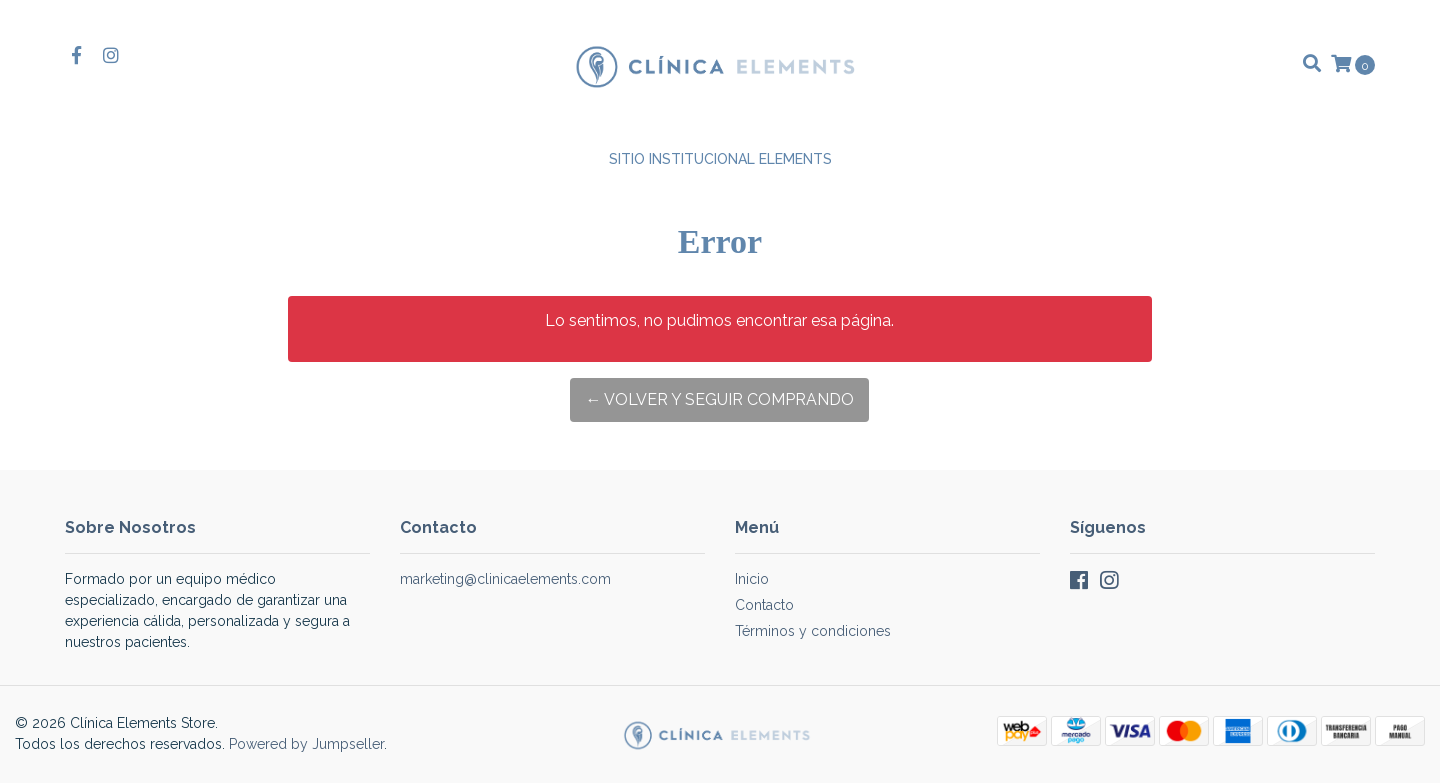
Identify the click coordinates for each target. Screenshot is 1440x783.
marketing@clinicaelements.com (505, 579)
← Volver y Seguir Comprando (719, 399)
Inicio (752, 579)
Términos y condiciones (813, 631)
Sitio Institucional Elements (720, 159)
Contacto (764, 605)
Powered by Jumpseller (306, 744)
